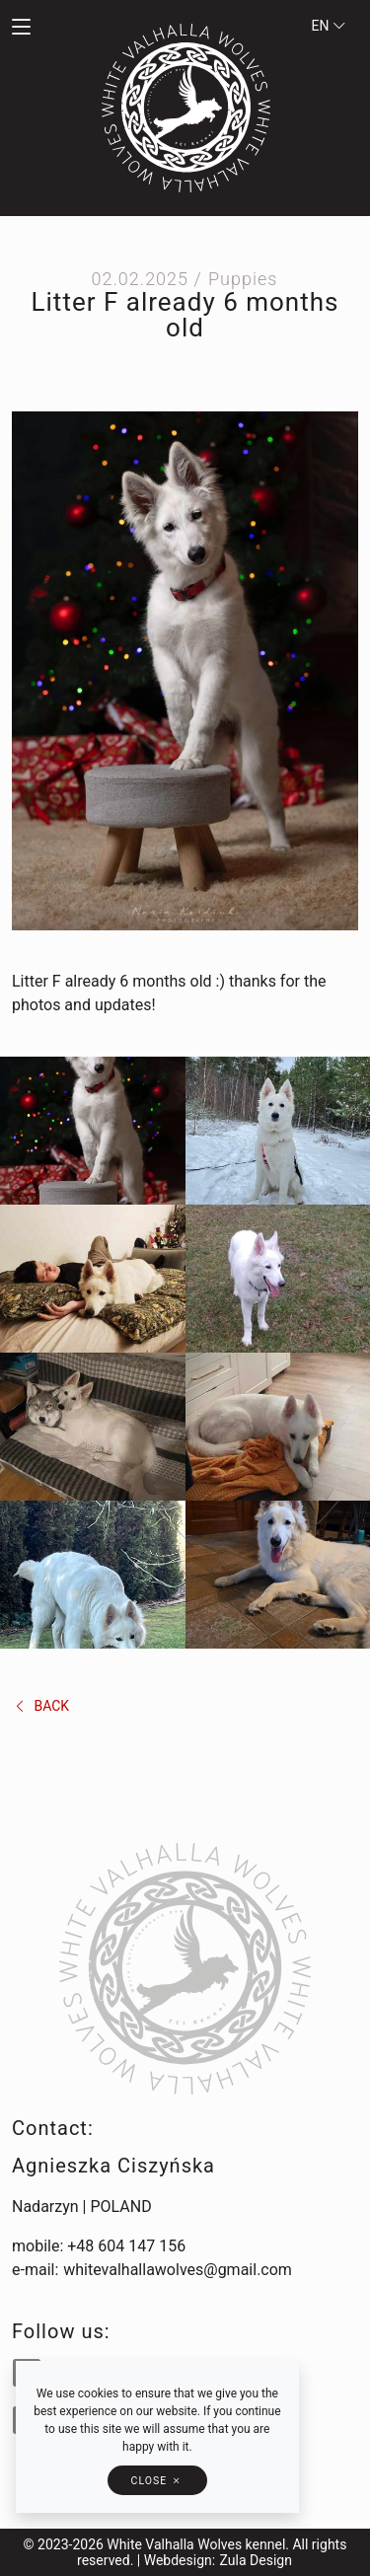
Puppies (242, 278)
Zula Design (256, 2560)
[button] (46, 28)
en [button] (329, 26)
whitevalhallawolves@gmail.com (177, 2269)
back (41, 1706)
